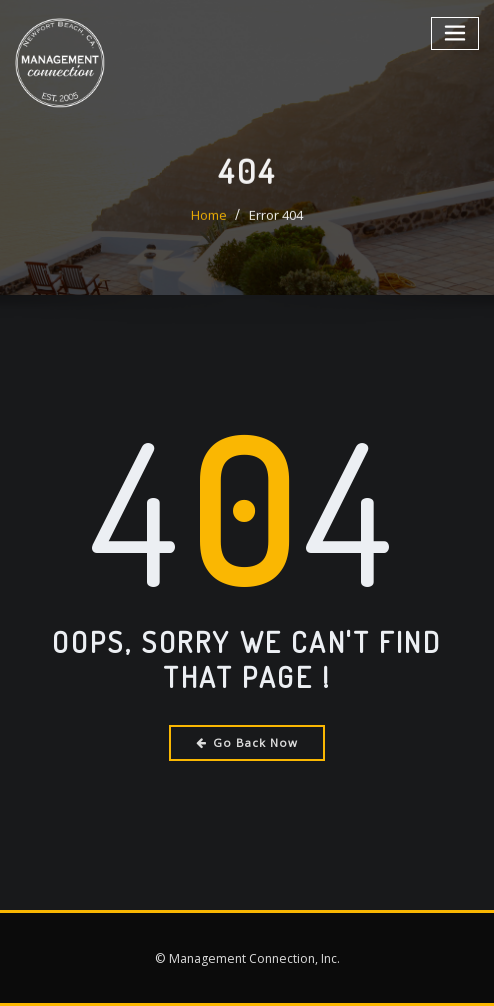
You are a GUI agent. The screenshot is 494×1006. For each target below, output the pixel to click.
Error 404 (276, 236)
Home (209, 236)
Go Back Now (247, 742)
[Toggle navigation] (456, 32)
